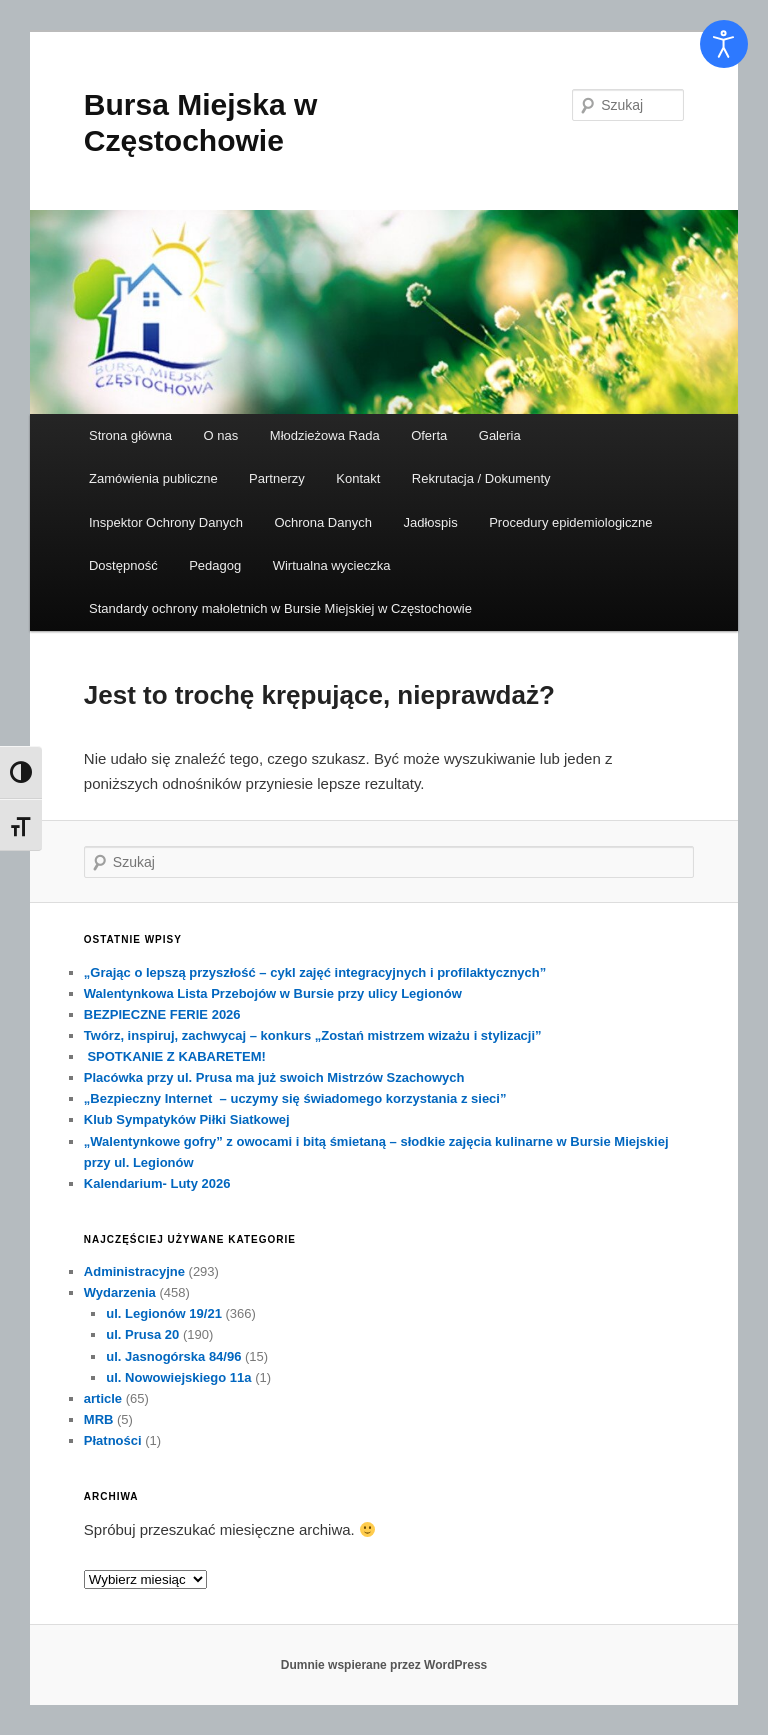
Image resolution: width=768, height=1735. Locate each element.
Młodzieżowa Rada (325, 435)
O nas (221, 435)
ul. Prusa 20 (142, 1334)
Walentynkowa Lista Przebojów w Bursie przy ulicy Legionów (273, 993)
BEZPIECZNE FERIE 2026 (162, 1014)
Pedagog (215, 565)
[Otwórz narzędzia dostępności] (724, 44)
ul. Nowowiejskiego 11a (178, 1377)
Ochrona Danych (323, 522)
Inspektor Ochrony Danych (166, 522)
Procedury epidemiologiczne (570, 522)
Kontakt (358, 478)
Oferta (429, 435)
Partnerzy (277, 478)
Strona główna (130, 435)
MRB (99, 1419)
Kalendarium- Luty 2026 (157, 1183)
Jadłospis (430, 522)
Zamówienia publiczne (153, 478)
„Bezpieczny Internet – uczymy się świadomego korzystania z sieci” (295, 1098)
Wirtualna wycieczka (332, 565)
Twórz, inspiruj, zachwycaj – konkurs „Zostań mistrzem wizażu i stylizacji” (313, 1035)
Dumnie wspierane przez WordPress (384, 1665)
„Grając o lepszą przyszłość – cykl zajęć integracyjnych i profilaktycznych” (315, 972)
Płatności (113, 1440)
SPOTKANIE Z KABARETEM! (175, 1056)
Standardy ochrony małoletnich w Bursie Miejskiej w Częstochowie (280, 608)
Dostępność (123, 565)
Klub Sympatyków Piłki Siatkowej (187, 1119)
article (103, 1398)
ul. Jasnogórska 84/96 (173, 1356)
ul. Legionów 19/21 (164, 1313)
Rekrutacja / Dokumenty (481, 478)
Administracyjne (134, 1271)
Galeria (500, 435)
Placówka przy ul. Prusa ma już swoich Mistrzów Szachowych (274, 1077)
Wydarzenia (120, 1292)
